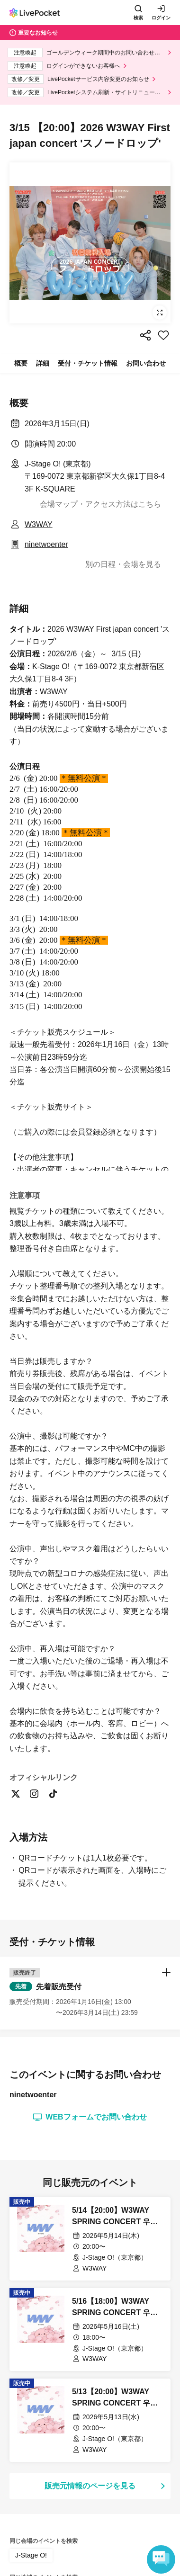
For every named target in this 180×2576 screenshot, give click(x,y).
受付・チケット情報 (87, 363)
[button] (90, 2387)
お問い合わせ (146, 363)
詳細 (42, 363)
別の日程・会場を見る (123, 564)
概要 (20, 363)
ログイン (161, 17)
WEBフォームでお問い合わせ (89, 2511)
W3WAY (39, 524)
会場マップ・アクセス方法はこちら (100, 504)
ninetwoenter (46, 544)
